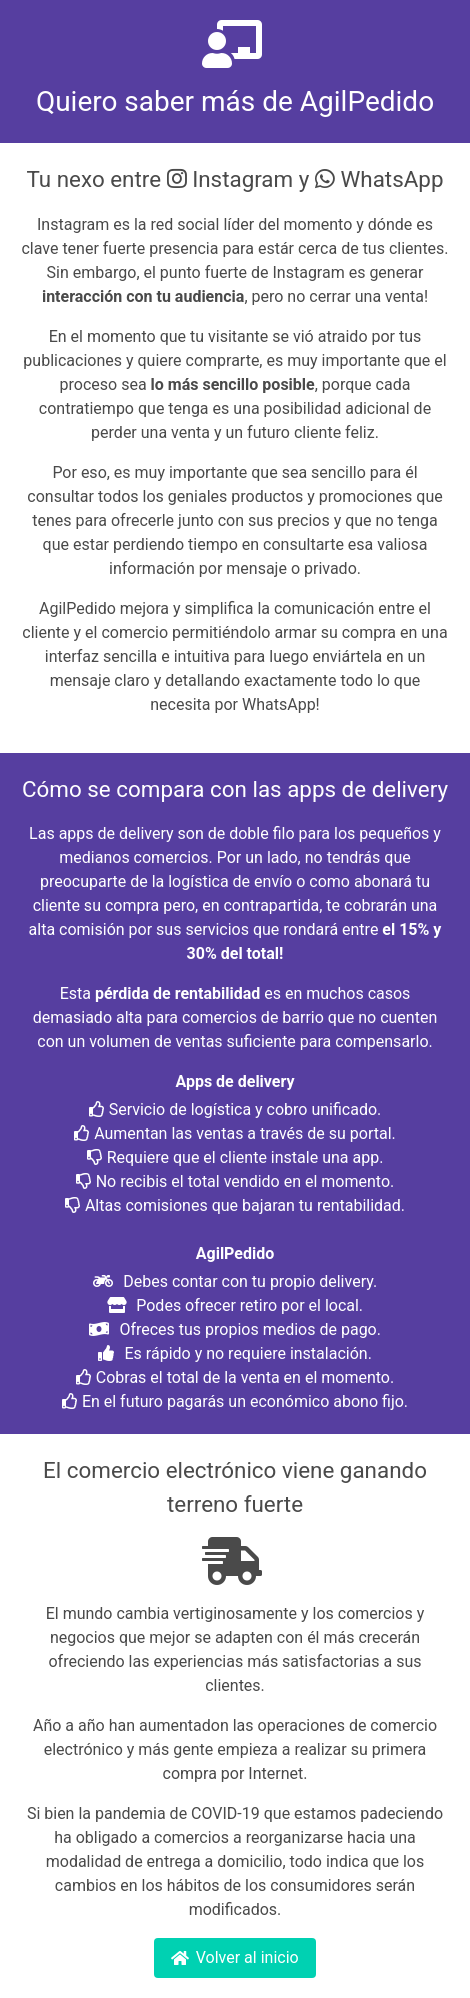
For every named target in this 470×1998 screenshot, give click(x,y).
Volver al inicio (234, 1957)
